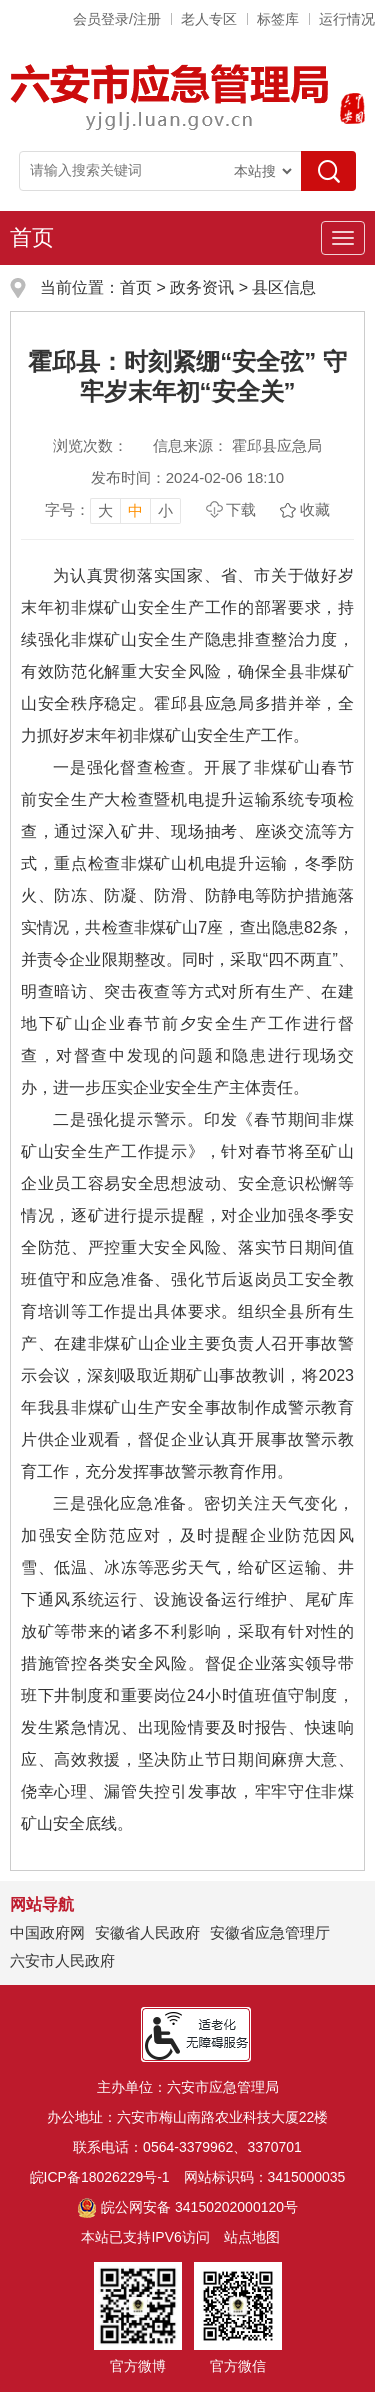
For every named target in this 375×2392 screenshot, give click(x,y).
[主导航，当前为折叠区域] (343, 238)
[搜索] (328, 171)
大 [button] (105, 510)
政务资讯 (202, 287)
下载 (241, 509)
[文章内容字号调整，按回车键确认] (113, 510)
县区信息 (284, 287)
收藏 (315, 509)
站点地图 (252, 2237)
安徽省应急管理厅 (270, 1932)
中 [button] (135, 510)
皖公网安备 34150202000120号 (187, 2207)
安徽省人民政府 (147, 1932)
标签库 (278, 19)
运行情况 (347, 19)
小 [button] (165, 510)
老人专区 (209, 19)
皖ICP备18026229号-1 (100, 2177)
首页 (32, 237)
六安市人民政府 (62, 1960)
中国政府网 (47, 1932)
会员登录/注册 (117, 19)
